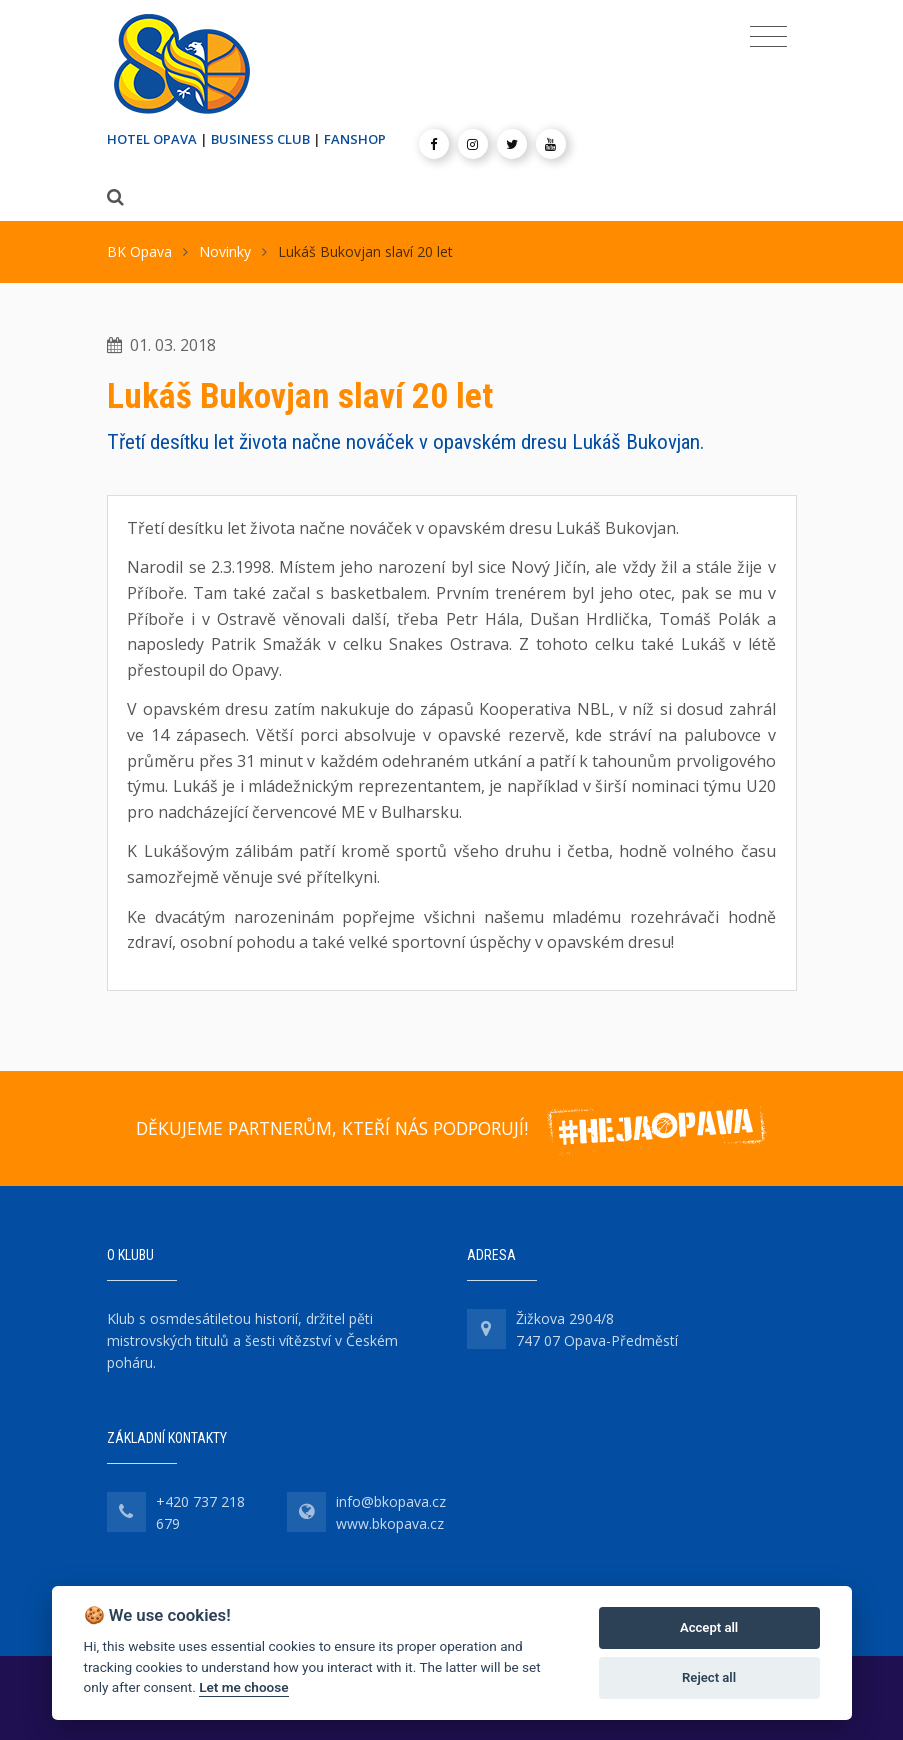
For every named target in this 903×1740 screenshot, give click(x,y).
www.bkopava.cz (390, 1523)
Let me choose (243, 1687)
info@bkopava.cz (391, 1501)
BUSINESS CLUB (260, 139)
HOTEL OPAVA (152, 139)
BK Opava (139, 251)
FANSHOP (355, 139)
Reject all (709, 1677)
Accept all (709, 1627)
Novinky (225, 251)
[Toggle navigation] (768, 37)
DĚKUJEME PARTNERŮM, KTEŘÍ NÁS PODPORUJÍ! (332, 1128)
